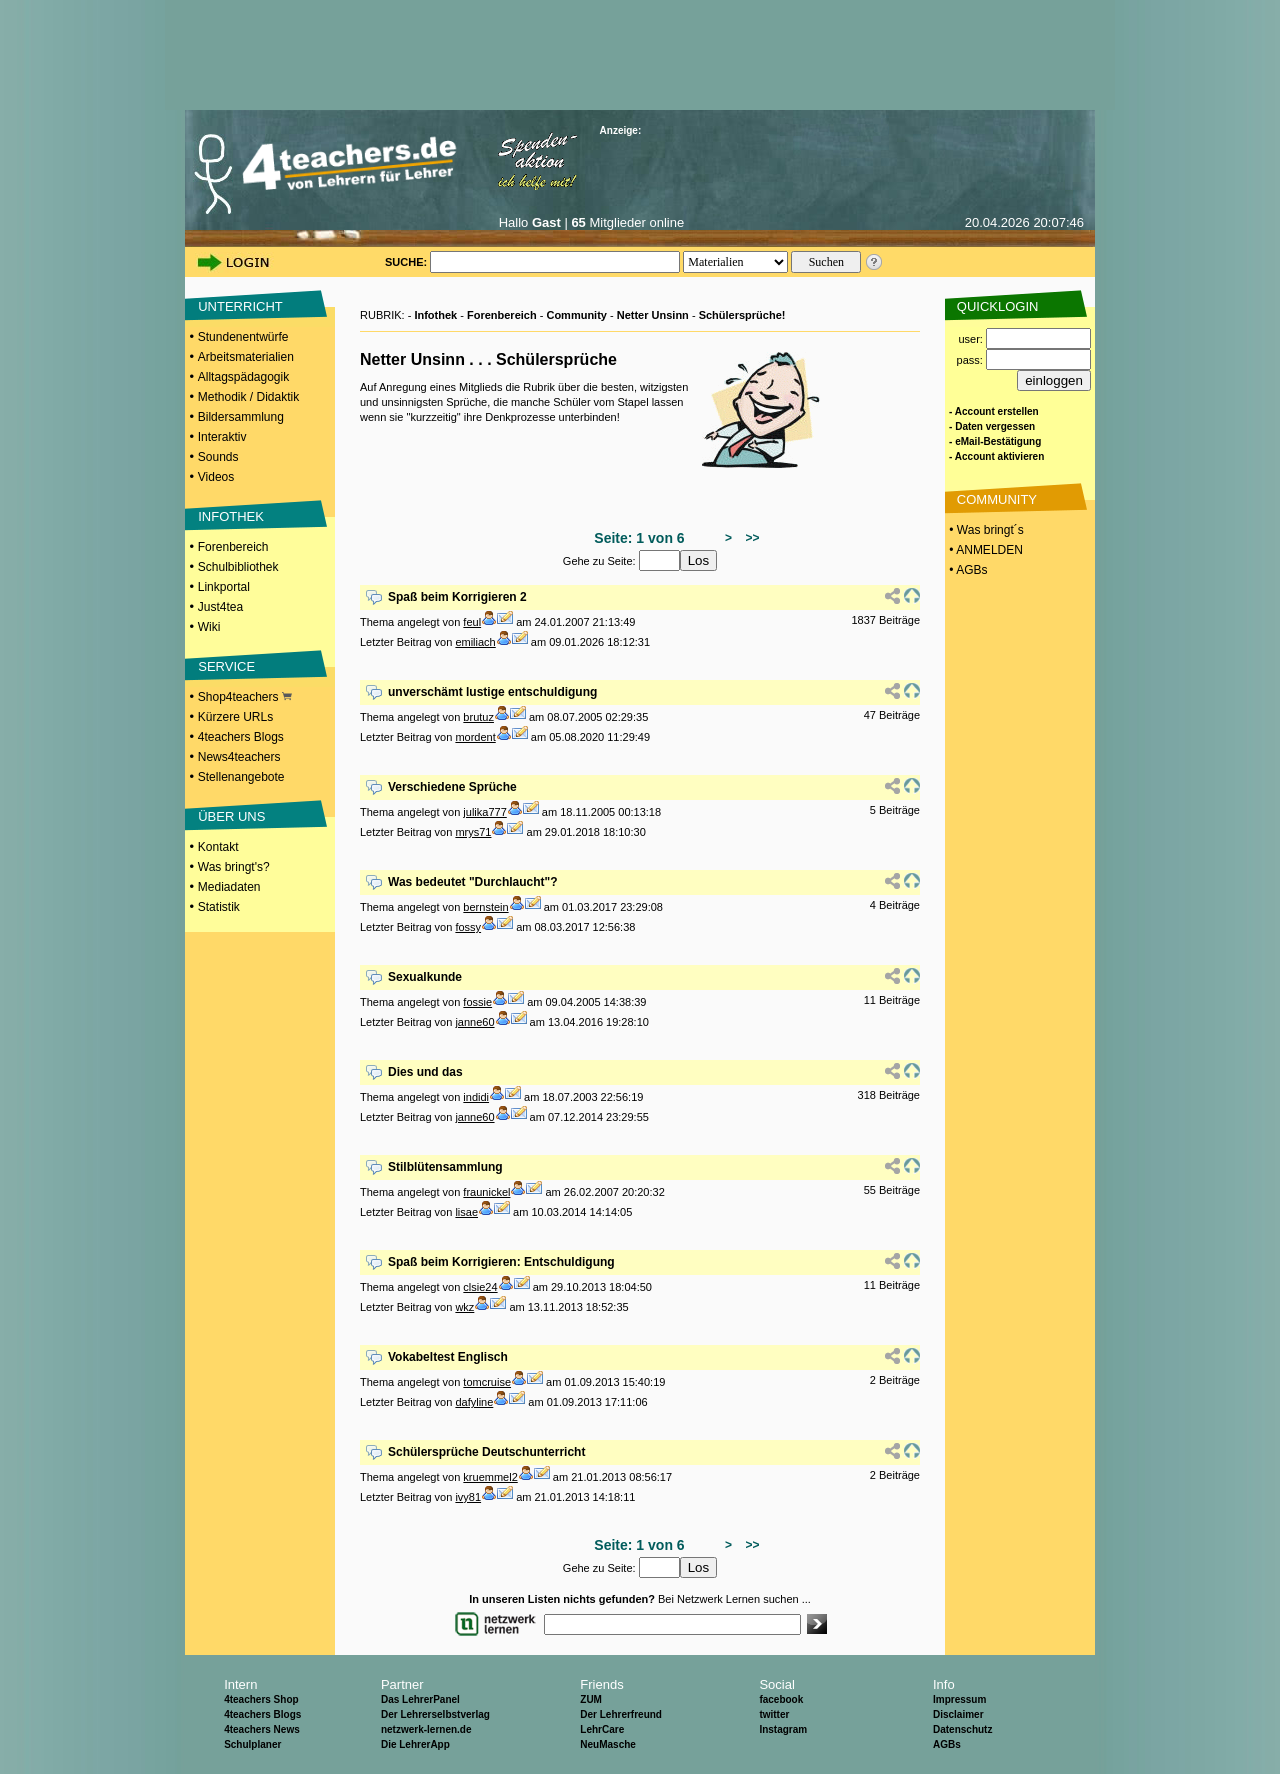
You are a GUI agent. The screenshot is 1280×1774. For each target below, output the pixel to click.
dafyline (474, 1402)
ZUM (591, 1699)
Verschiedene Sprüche (452, 787)
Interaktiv (222, 437)
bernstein (485, 907)
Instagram (783, 1729)
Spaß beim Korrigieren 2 (457, 597)
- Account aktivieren (996, 456)
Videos (216, 477)
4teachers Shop (261, 1699)
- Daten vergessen (992, 426)
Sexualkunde (425, 977)
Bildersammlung (241, 417)
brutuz (478, 717)
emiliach (475, 642)
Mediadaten (229, 887)
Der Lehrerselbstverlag (435, 1714)
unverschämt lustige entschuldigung (492, 692)
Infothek (435, 315)
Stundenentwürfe (243, 337)
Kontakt (218, 847)
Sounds (218, 457)
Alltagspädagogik (243, 377)
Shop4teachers (245, 697)
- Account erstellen (994, 411)
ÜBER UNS (231, 816)
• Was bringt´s (985, 530)
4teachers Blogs (241, 737)
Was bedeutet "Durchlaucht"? (473, 882)
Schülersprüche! (742, 315)
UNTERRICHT (240, 306)
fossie (477, 1002)
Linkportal (224, 587)
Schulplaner (252, 1744)
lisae (466, 1212)
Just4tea (220, 607)
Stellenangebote (241, 777)
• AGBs (967, 570)
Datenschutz (962, 1729)
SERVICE (226, 666)
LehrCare (602, 1729)
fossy (468, 927)
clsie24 (480, 1287)
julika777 (484, 812)
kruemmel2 (490, 1477)
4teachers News (262, 1729)
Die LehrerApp (415, 1744)
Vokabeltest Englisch (448, 1357)
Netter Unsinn (653, 315)
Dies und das (425, 1072)
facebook (781, 1699)
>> (749, 538)
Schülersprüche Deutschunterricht (486, 1452)
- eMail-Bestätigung (995, 441)
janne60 (474, 1022)
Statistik (219, 907)
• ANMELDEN (984, 550)
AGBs (947, 1744)
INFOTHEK (231, 516)
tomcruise (487, 1382)
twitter (774, 1714)
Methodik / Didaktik (248, 397)
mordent (475, 737)
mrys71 (473, 832)
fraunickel (486, 1192)
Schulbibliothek (238, 567)
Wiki (209, 627)
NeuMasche (608, 1744)
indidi (476, 1097)
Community (576, 315)
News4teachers (239, 757)
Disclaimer (958, 1714)
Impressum (959, 1699)
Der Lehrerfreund (621, 1714)
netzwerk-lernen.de (426, 1729)
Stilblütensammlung (445, 1167)
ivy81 (468, 1497)
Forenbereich (233, 547)
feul (472, 622)
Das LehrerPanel (420, 1699)
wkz (464, 1307)
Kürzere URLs (235, 717)
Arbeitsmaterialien (246, 357)
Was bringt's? (234, 867)
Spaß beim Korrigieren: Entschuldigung (501, 1262)
